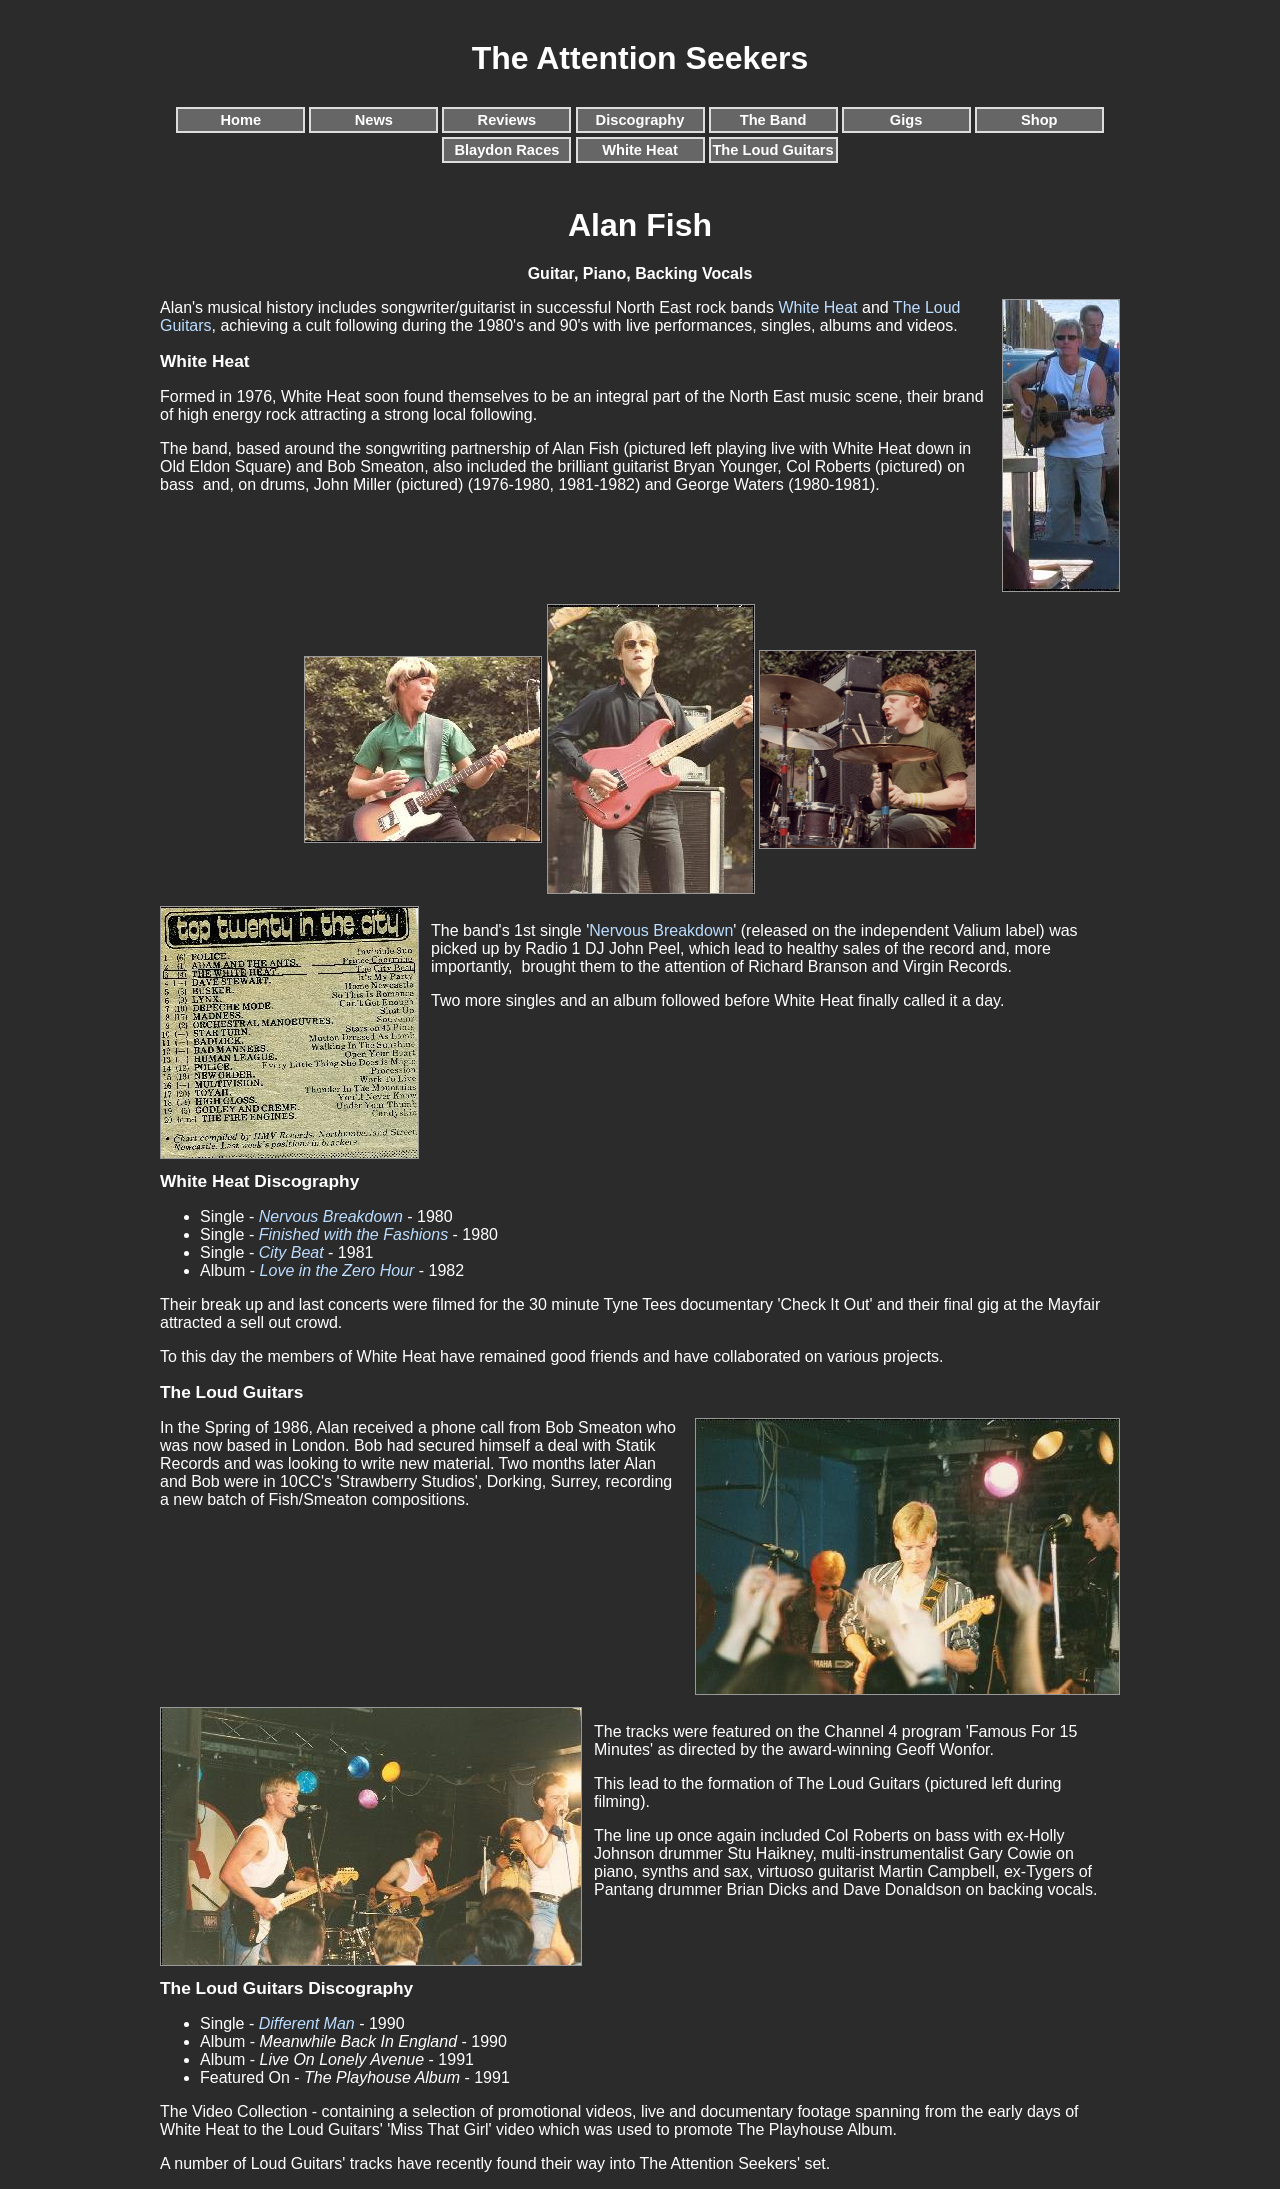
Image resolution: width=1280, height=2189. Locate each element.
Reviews (507, 120)
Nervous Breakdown (661, 930)
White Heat (640, 150)
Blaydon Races (506, 150)
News (374, 120)
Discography (640, 120)
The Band (773, 120)
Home (240, 120)
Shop (1039, 120)
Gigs (906, 120)
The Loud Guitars (772, 150)
